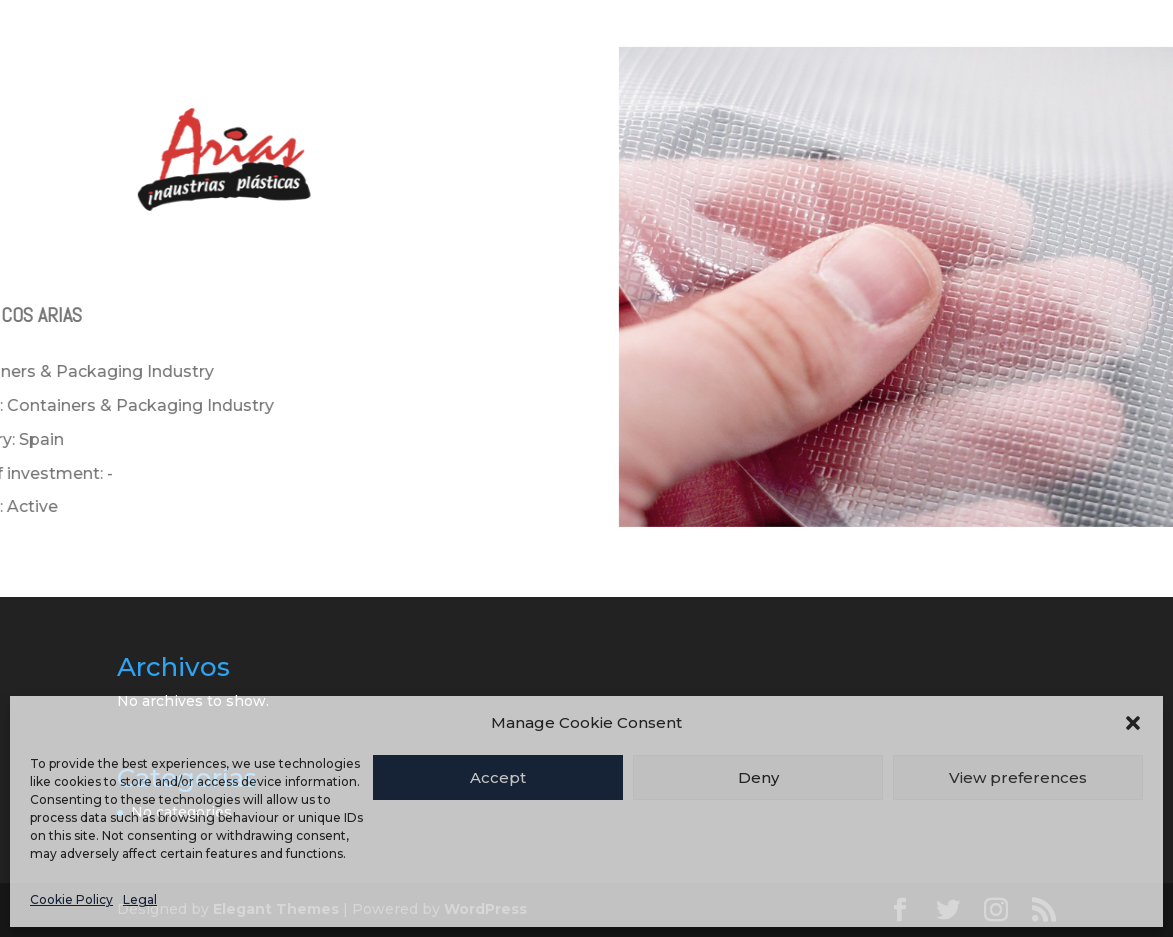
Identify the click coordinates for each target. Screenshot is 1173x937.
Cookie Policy (71, 899)
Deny (758, 777)
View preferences (1018, 777)
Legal (140, 899)
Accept (498, 777)
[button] (1133, 723)
